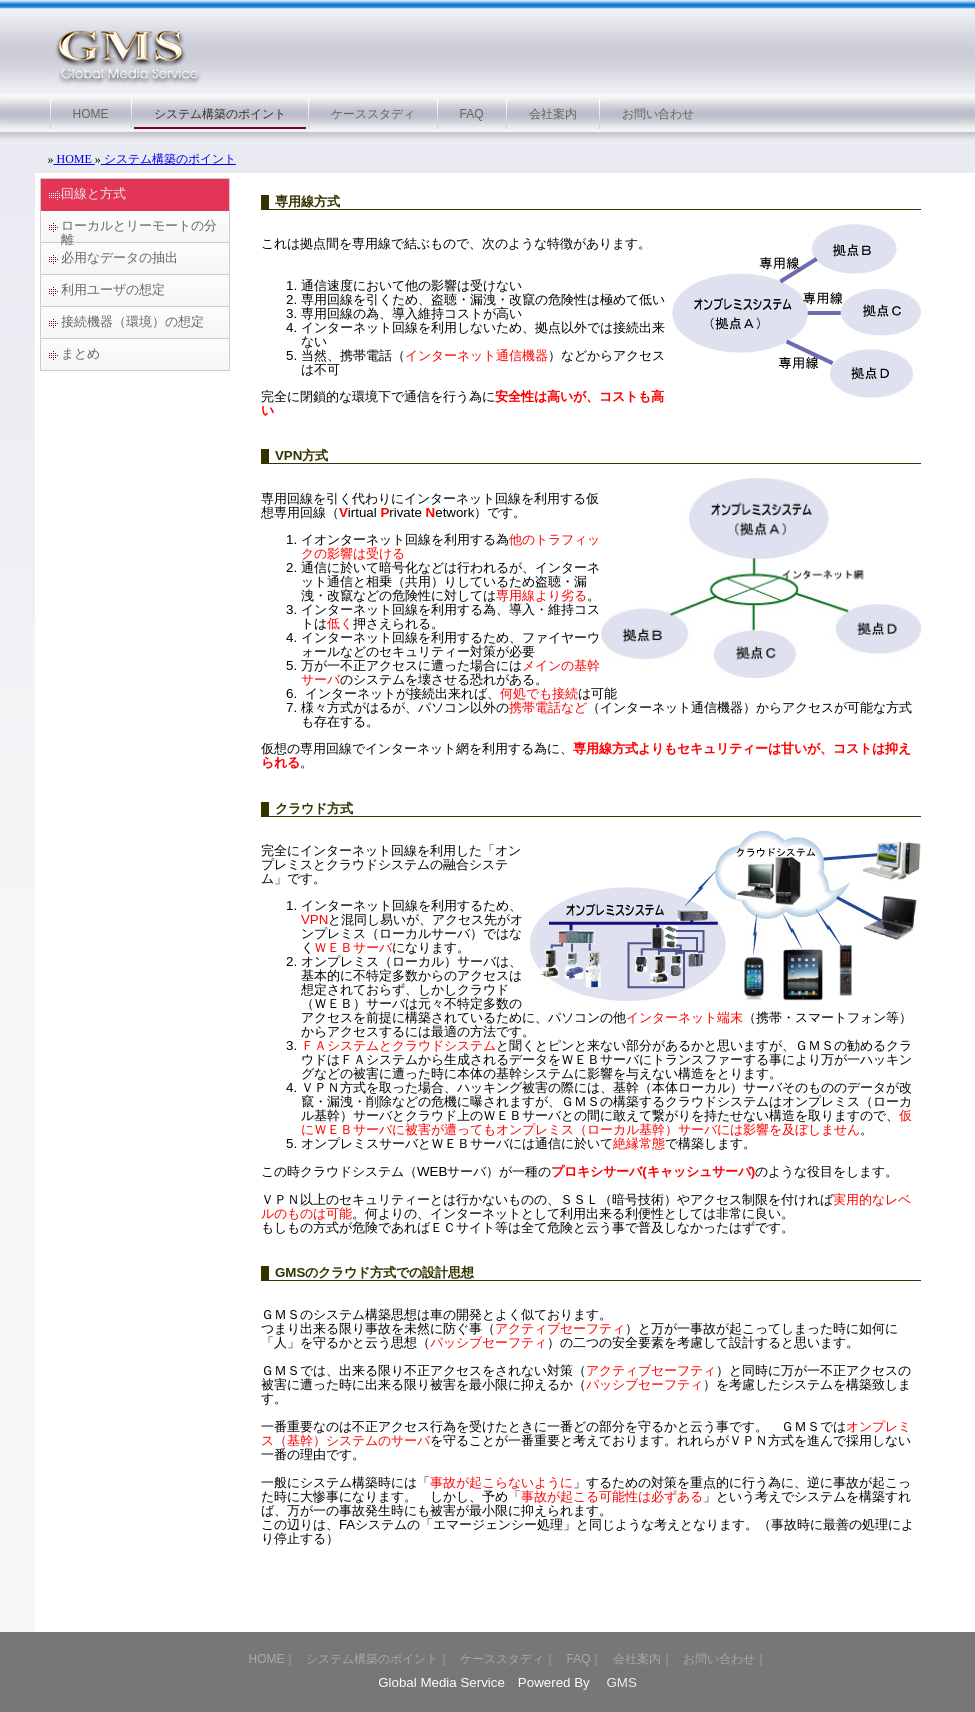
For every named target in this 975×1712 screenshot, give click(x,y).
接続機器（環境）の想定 (132, 321)
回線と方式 (93, 193)
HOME (74, 159)
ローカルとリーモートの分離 (139, 230)
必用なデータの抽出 (119, 257)
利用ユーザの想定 (113, 289)
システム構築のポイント (168, 159)
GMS (620, 1682)
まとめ (80, 353)
